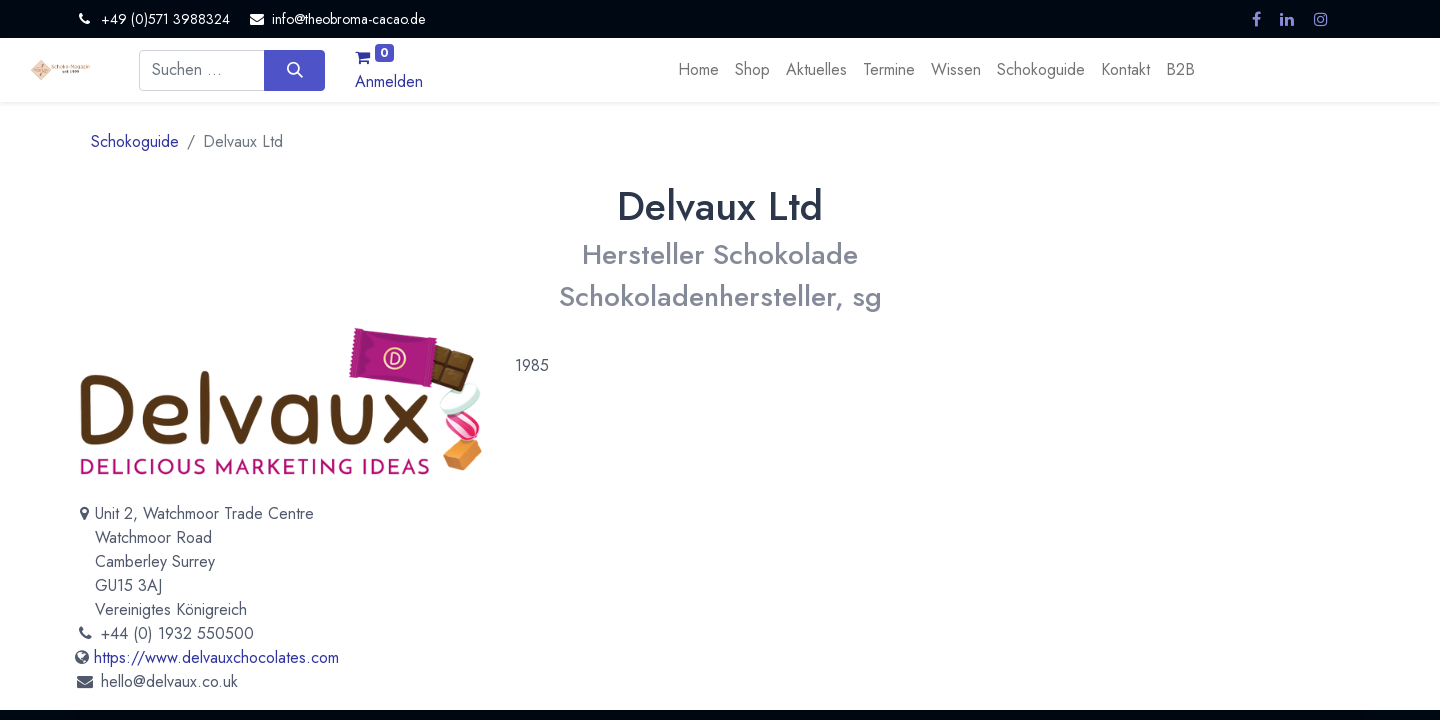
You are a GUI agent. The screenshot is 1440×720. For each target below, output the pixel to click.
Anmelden (389, 81)
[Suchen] (294, 70)
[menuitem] (698, 70)
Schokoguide (135, 141)
